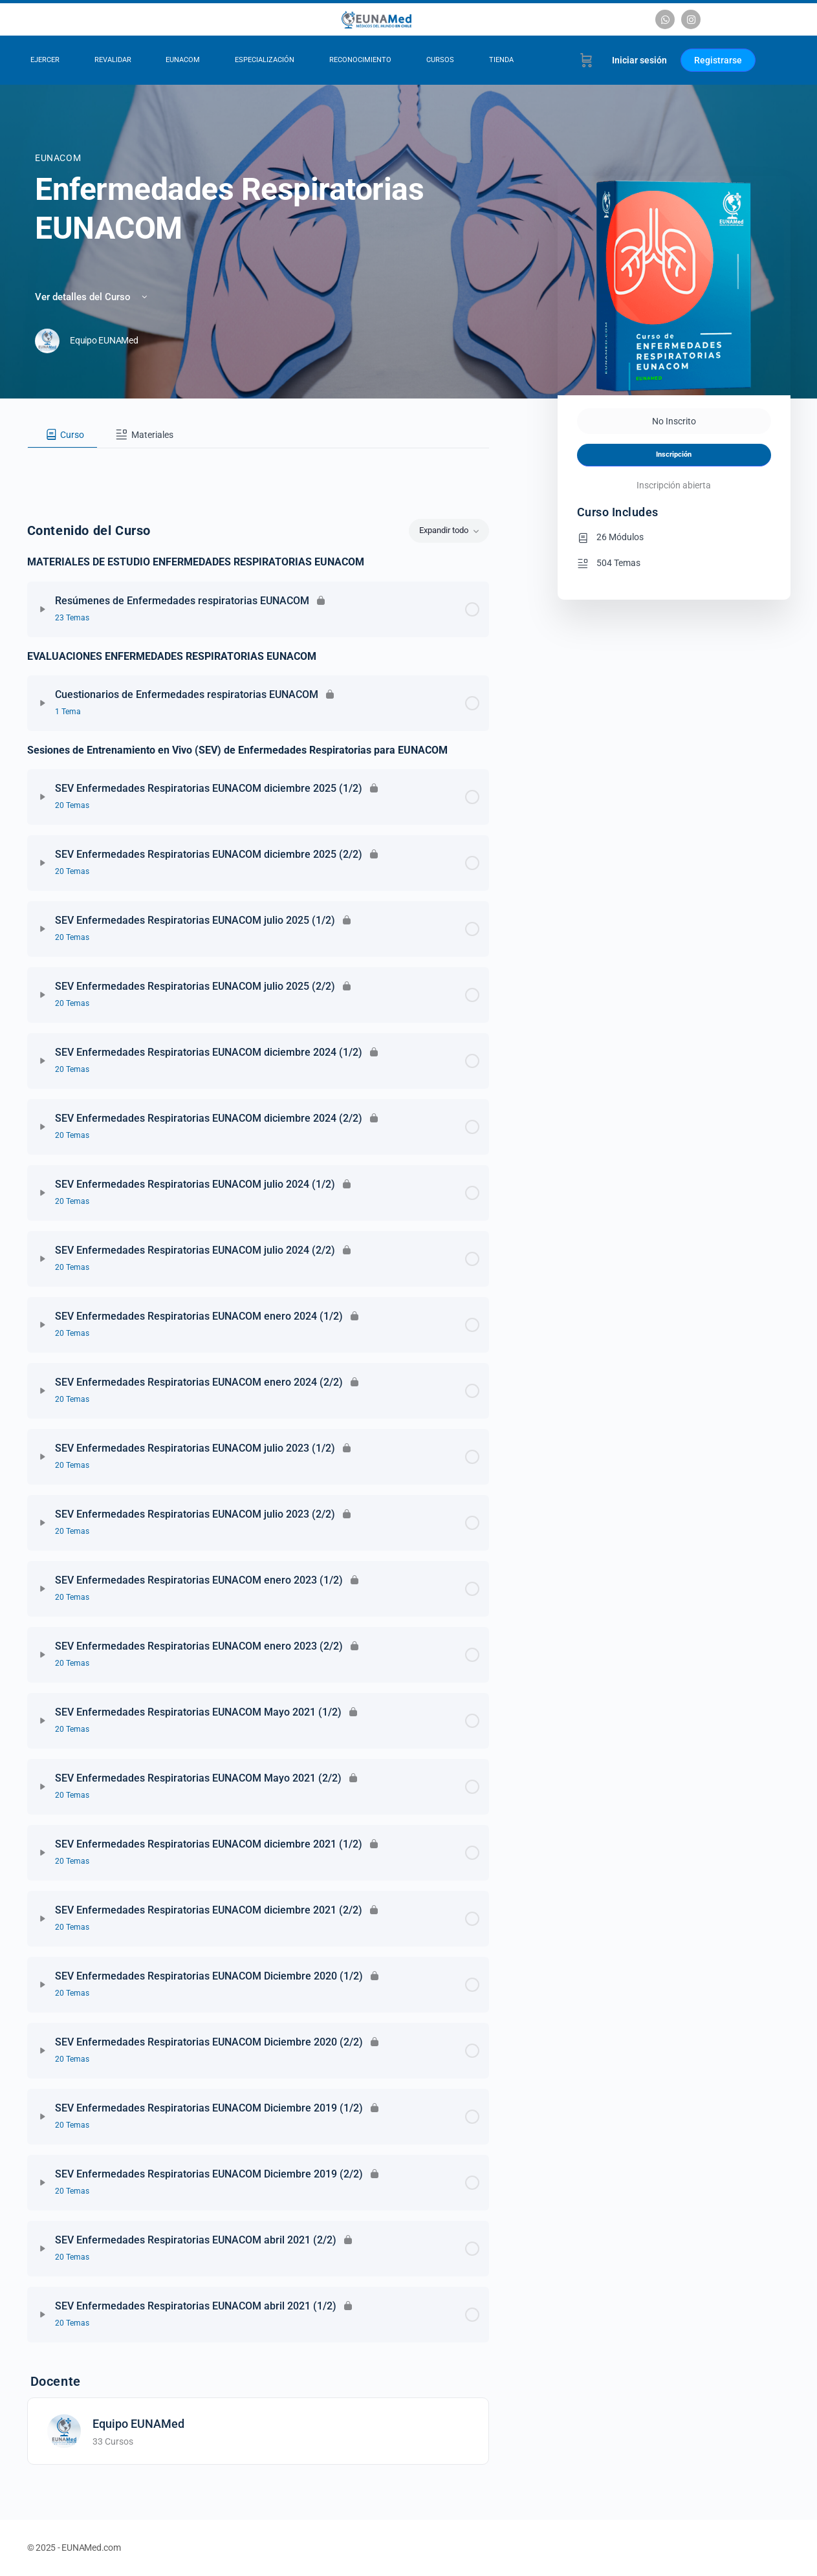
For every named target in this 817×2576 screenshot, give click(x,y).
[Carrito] (586, 60)
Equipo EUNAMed (138, 2423)
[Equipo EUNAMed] (64, 2430)
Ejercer (45, 60)
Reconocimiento (360, 60)
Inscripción (674, 454)
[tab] (62, 434)
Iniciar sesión (639, 60)
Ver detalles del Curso (92, 297)
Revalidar (112, 60)
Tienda (501, 60)
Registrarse (718, 60)
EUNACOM (183, 60)
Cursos (440, 60)
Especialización (264, 60)
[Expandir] (43, 609)
